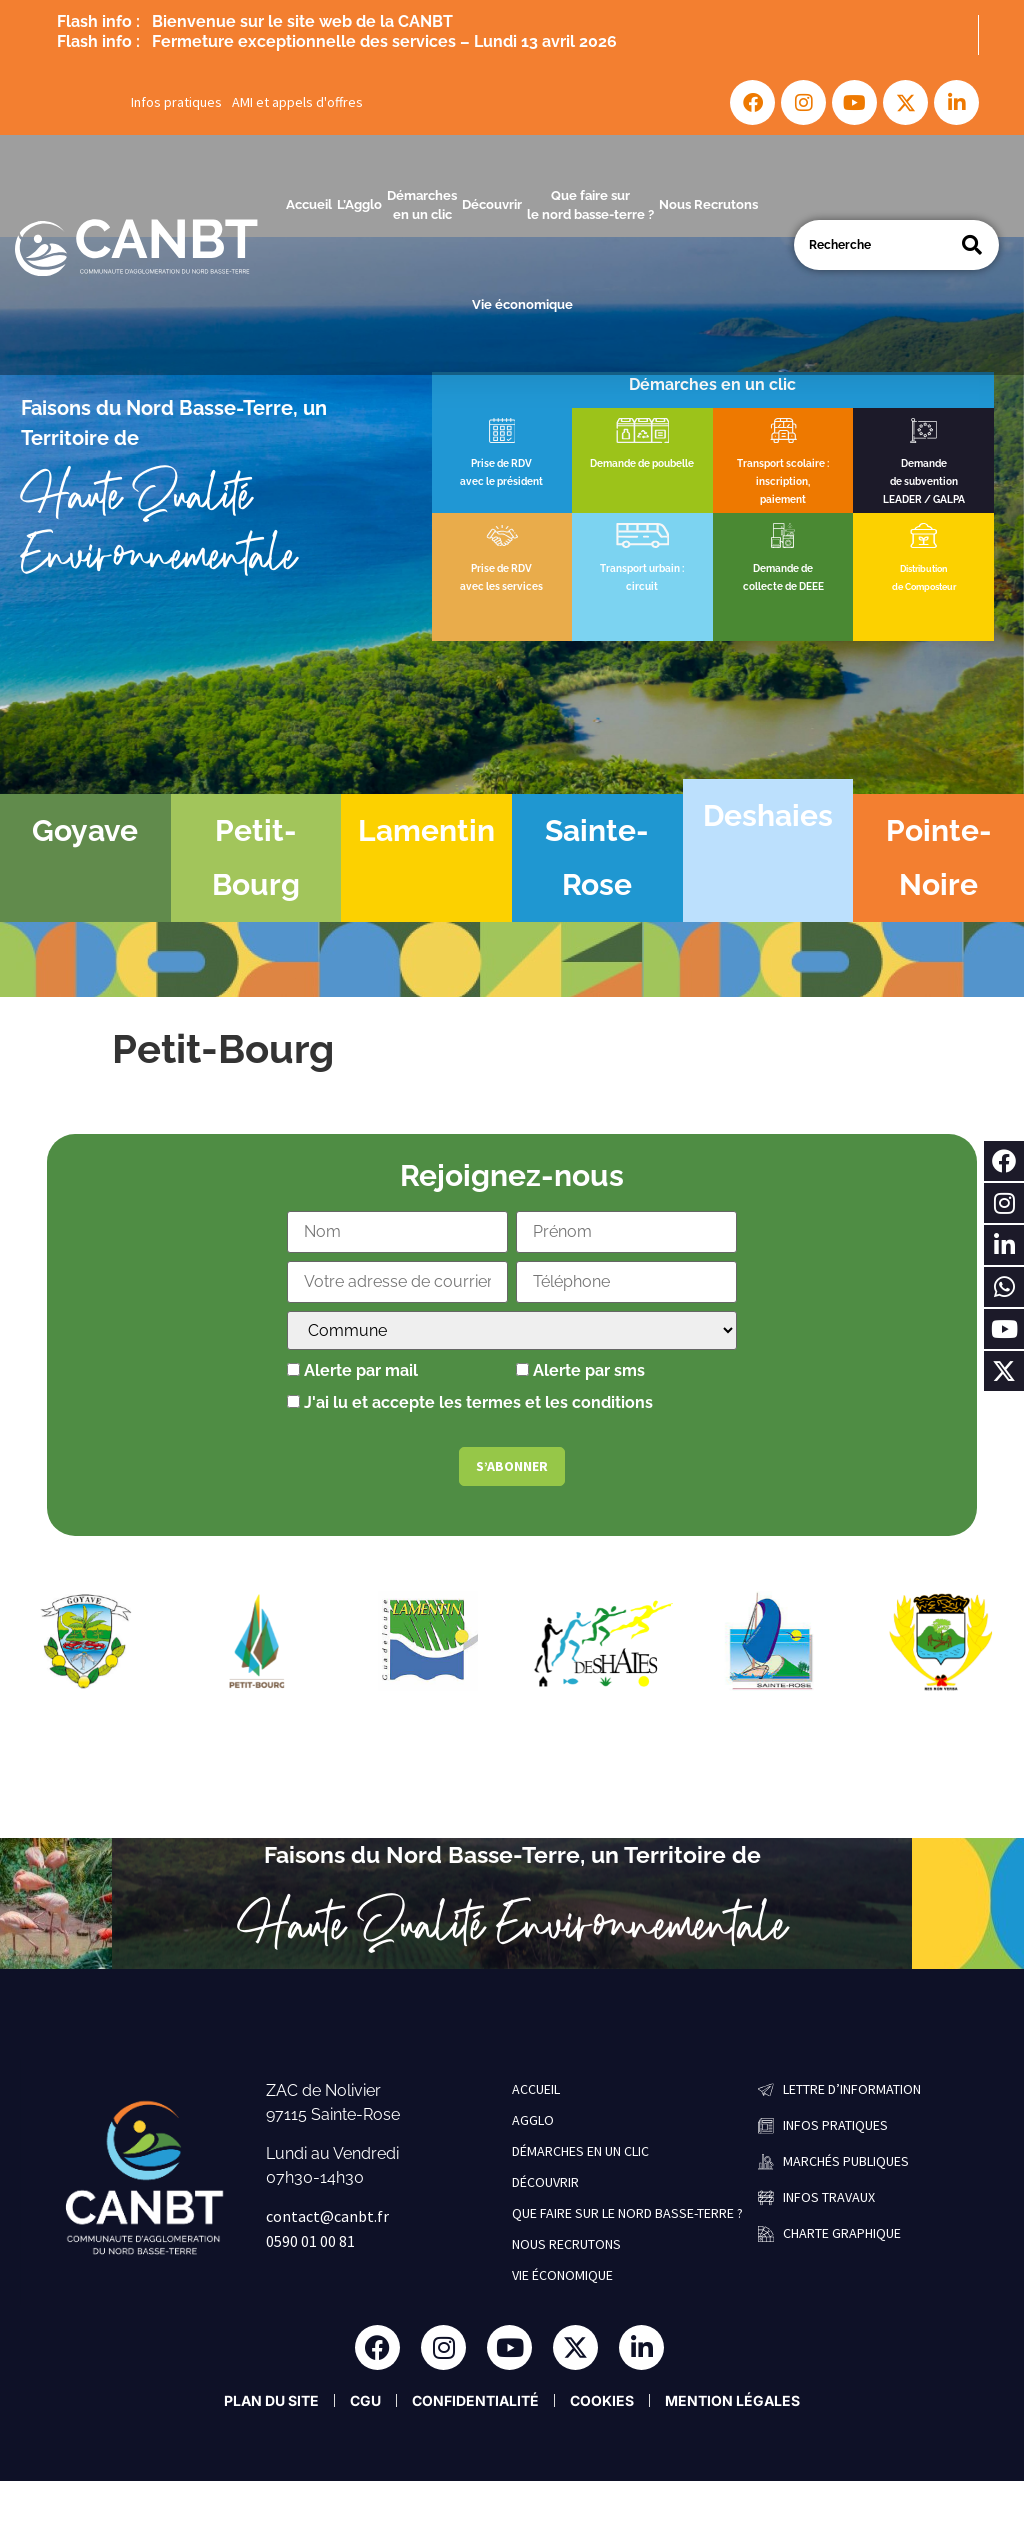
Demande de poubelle (642, 463)
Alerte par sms (580, 1371)
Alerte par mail (352, 1371)
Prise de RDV (501, 463)
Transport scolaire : (783, 463)
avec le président (501, 481)
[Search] (971, 245)
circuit (642, 586)
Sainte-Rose (597, 857)
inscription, (783, 481)
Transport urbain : (642, 568)
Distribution (923, 569)
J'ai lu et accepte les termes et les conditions (478, 1402)
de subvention (924, 481)
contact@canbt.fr (327, 2216)
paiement (783, 499)
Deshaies (768, 815)
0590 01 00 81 (310, 2241)
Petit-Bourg (256, 857)
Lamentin (426, 830)
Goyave (85, 830)
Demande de (783, 568)
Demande (924, 463)
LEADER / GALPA (924, 499)
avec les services (501, 586)
